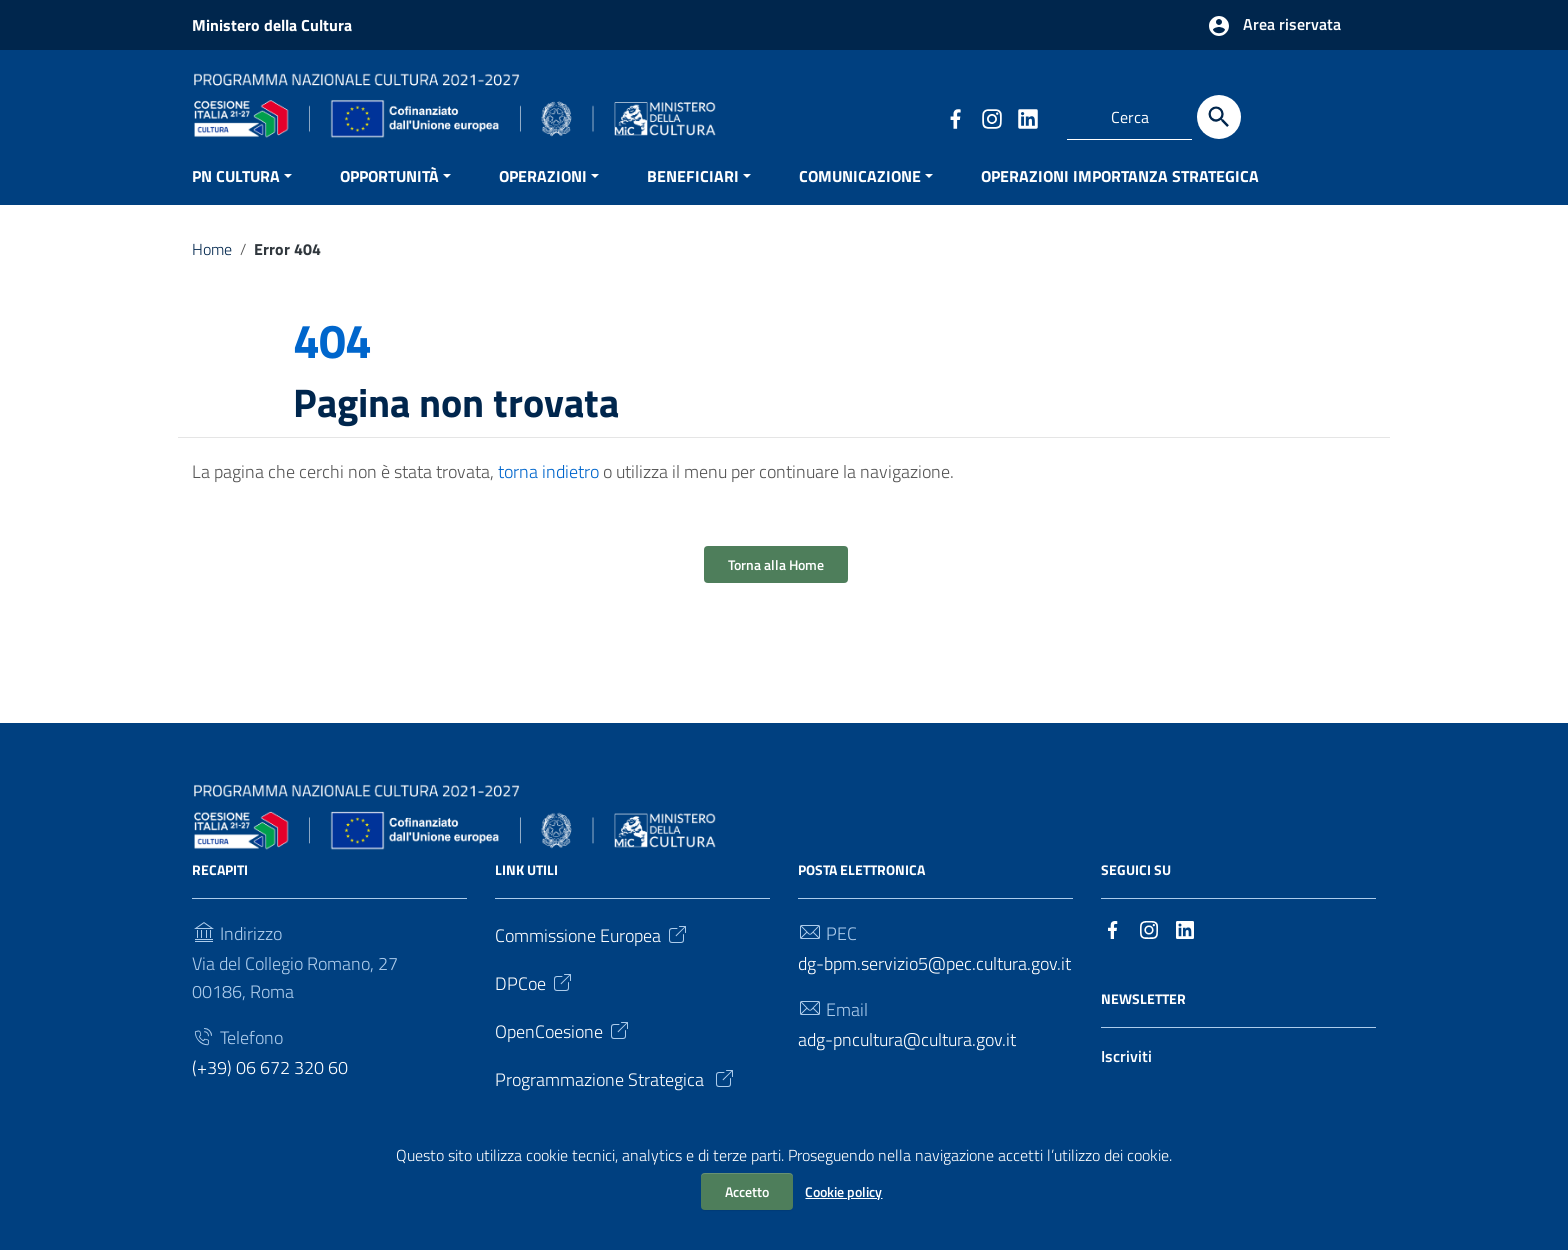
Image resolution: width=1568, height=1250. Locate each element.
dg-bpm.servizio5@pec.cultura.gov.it (934, 982)
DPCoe (535, 1002)
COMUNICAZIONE (860, 195)
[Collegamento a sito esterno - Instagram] (991, 117)
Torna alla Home (776, 584)
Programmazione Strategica (616, 1098)
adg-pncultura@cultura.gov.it (907, 1058)
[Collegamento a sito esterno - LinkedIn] (1027, 117)
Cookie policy (843, 1191)
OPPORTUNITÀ (389, 195)
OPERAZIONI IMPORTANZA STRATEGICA (1120, 195)
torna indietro (548, 491)
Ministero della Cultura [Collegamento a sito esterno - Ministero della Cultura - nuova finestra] (272, 25)
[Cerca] (1219, 117)
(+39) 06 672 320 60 (270, 1086)
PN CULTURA (236, 195)
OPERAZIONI (543, 195)
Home (212, 268)
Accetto (747, 1191)
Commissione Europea (592, 954)
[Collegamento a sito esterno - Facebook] (955, 117)
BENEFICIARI (693, 195)
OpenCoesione (563, 1050)
